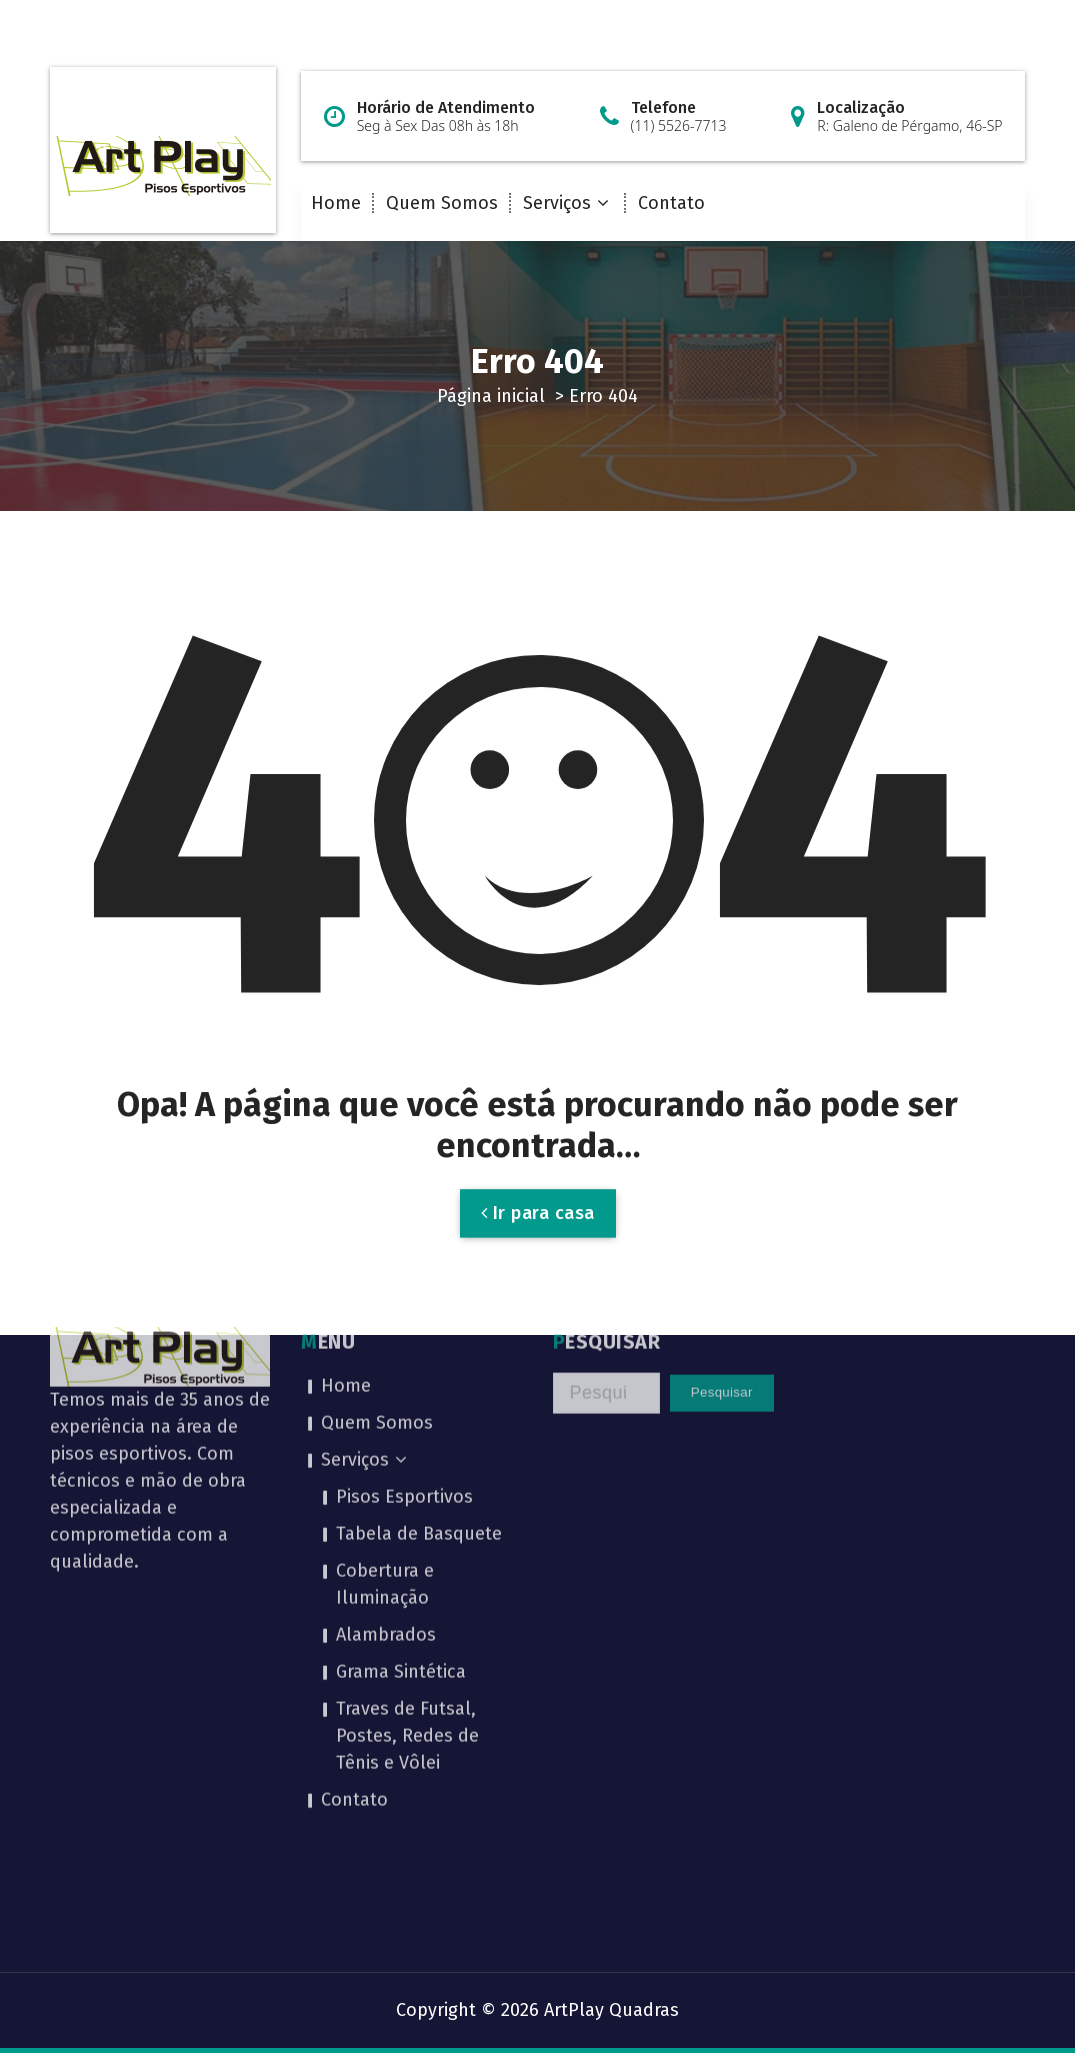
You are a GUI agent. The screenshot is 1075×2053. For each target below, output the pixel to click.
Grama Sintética (401, 1532)
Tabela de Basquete (419, 1394)
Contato (671, 203)
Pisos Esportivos (404, 1357)
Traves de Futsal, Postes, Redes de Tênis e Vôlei (407, 1596)
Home (336, 203)
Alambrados (386, 1495)
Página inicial (491, 396)
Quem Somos (442, 203)
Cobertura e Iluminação (385, 1444)
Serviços (557, 203)
